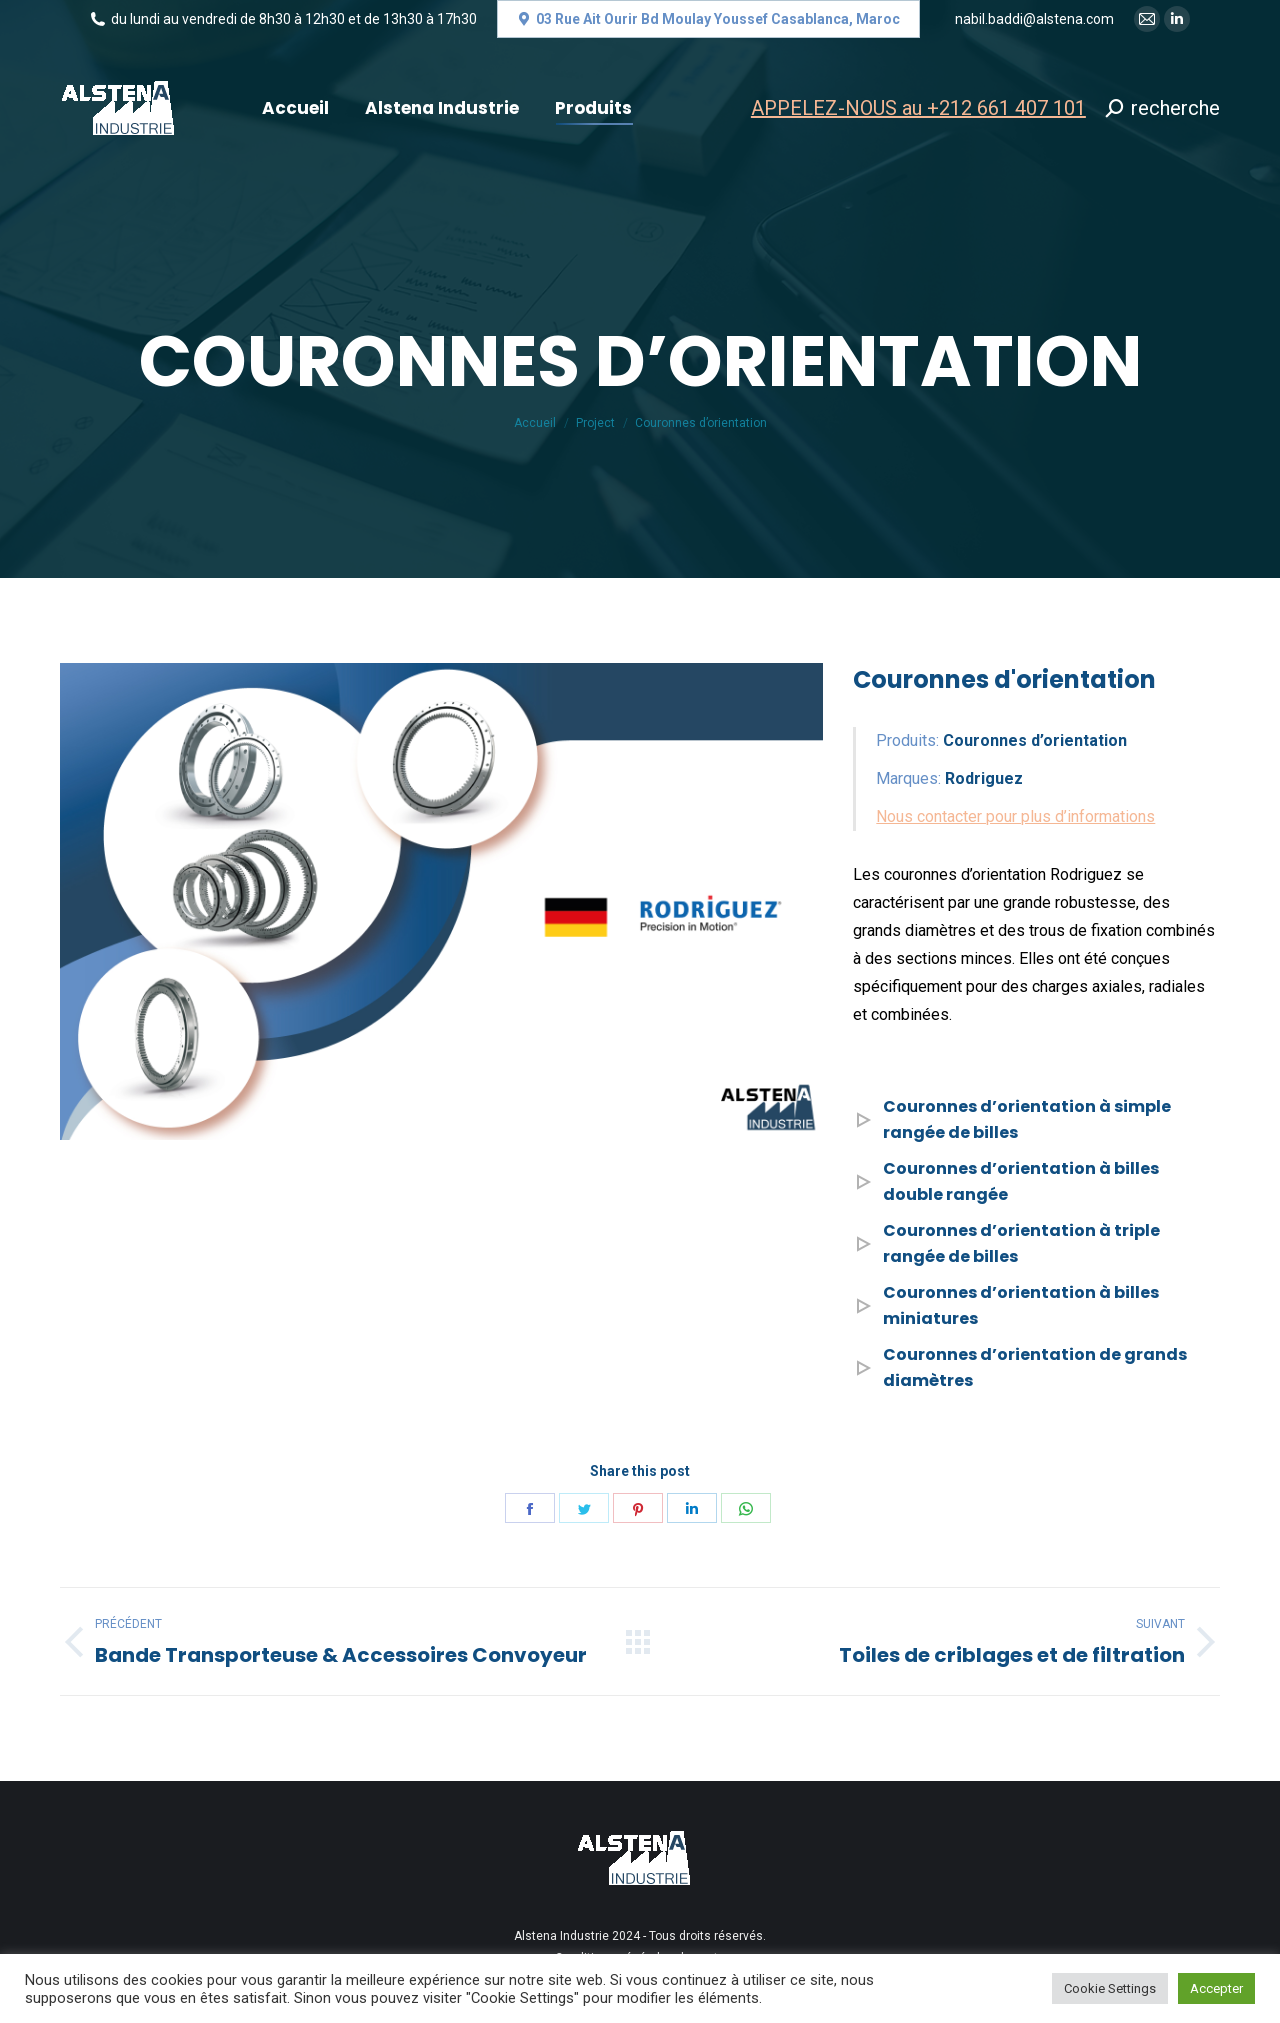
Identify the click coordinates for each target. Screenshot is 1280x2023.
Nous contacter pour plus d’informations (1015, 816)
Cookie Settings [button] (1110, 1988)
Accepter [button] (1216, 1988)
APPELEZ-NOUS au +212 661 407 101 (918, 108)
